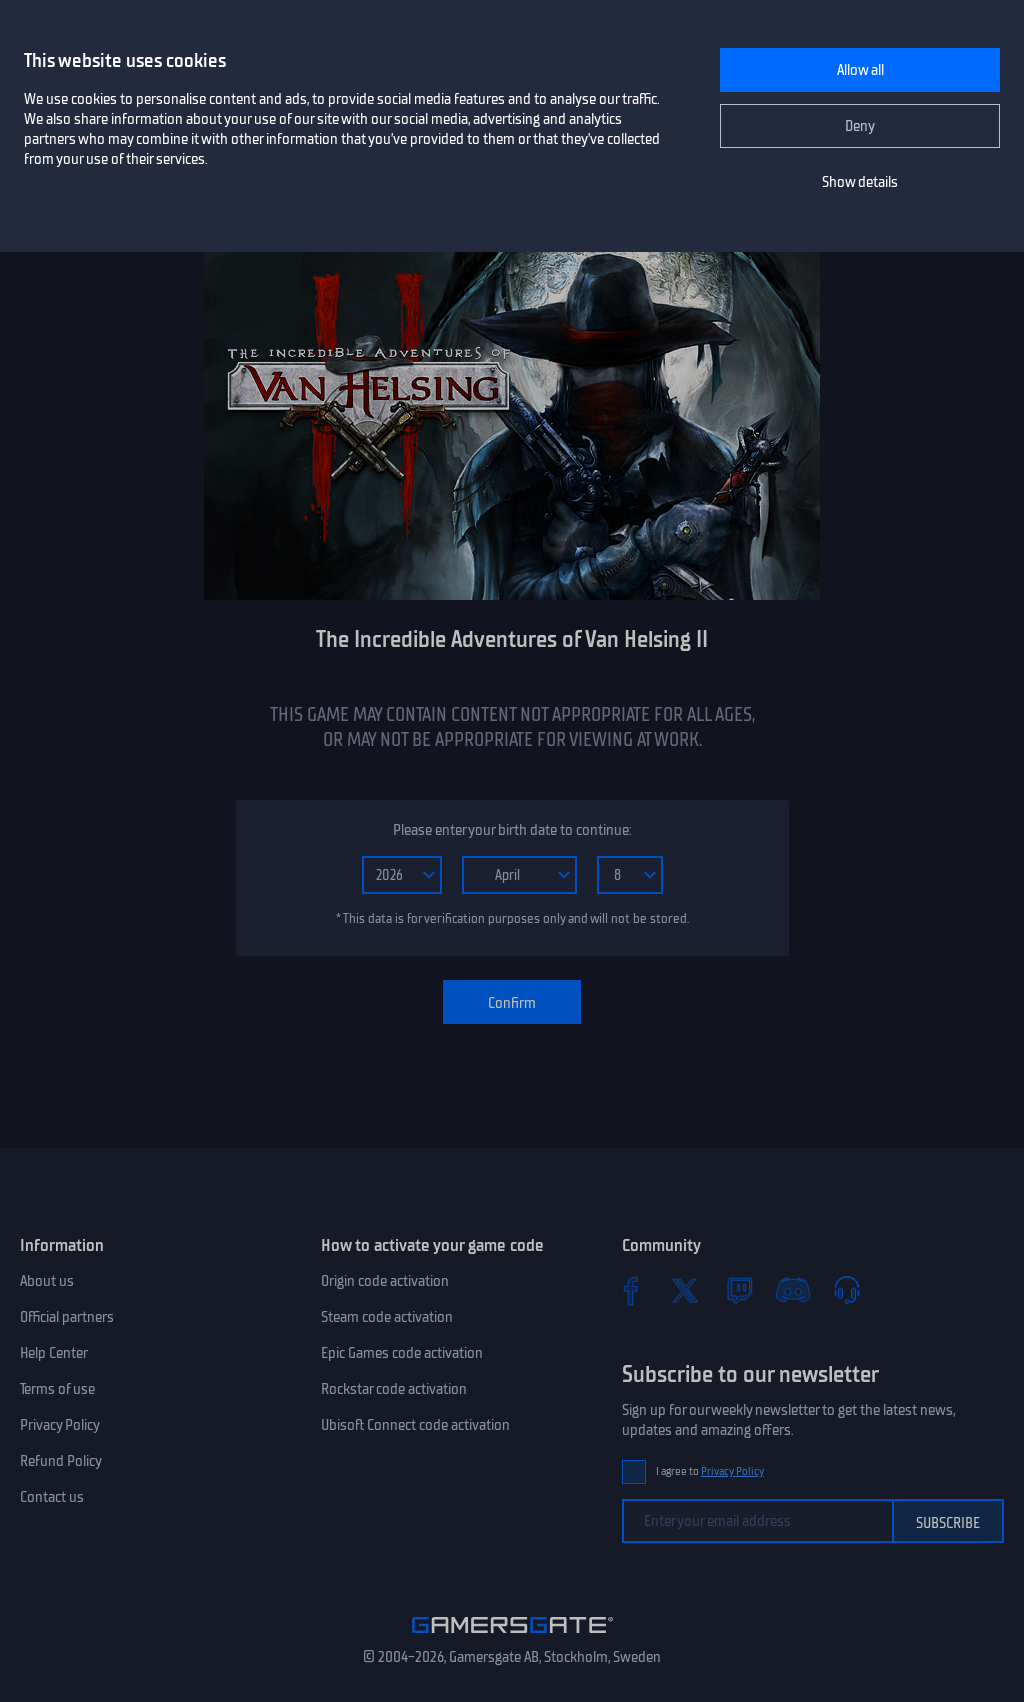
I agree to (710, 1471)
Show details (860, 182)
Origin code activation (385, 1281)
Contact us (52, 1497)
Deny (860, 126)
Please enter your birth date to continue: (512, 830)
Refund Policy (61, 1461)
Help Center (54, 1353)
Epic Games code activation (402, 1353)
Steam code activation (387, 1317)
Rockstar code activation (394, 1389)
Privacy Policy (60, 1425)
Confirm (512, 1003)
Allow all (860, 70)
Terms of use (57, 1389)
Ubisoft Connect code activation (415, 1425)
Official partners (67, 1317)
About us (47, 1281)
